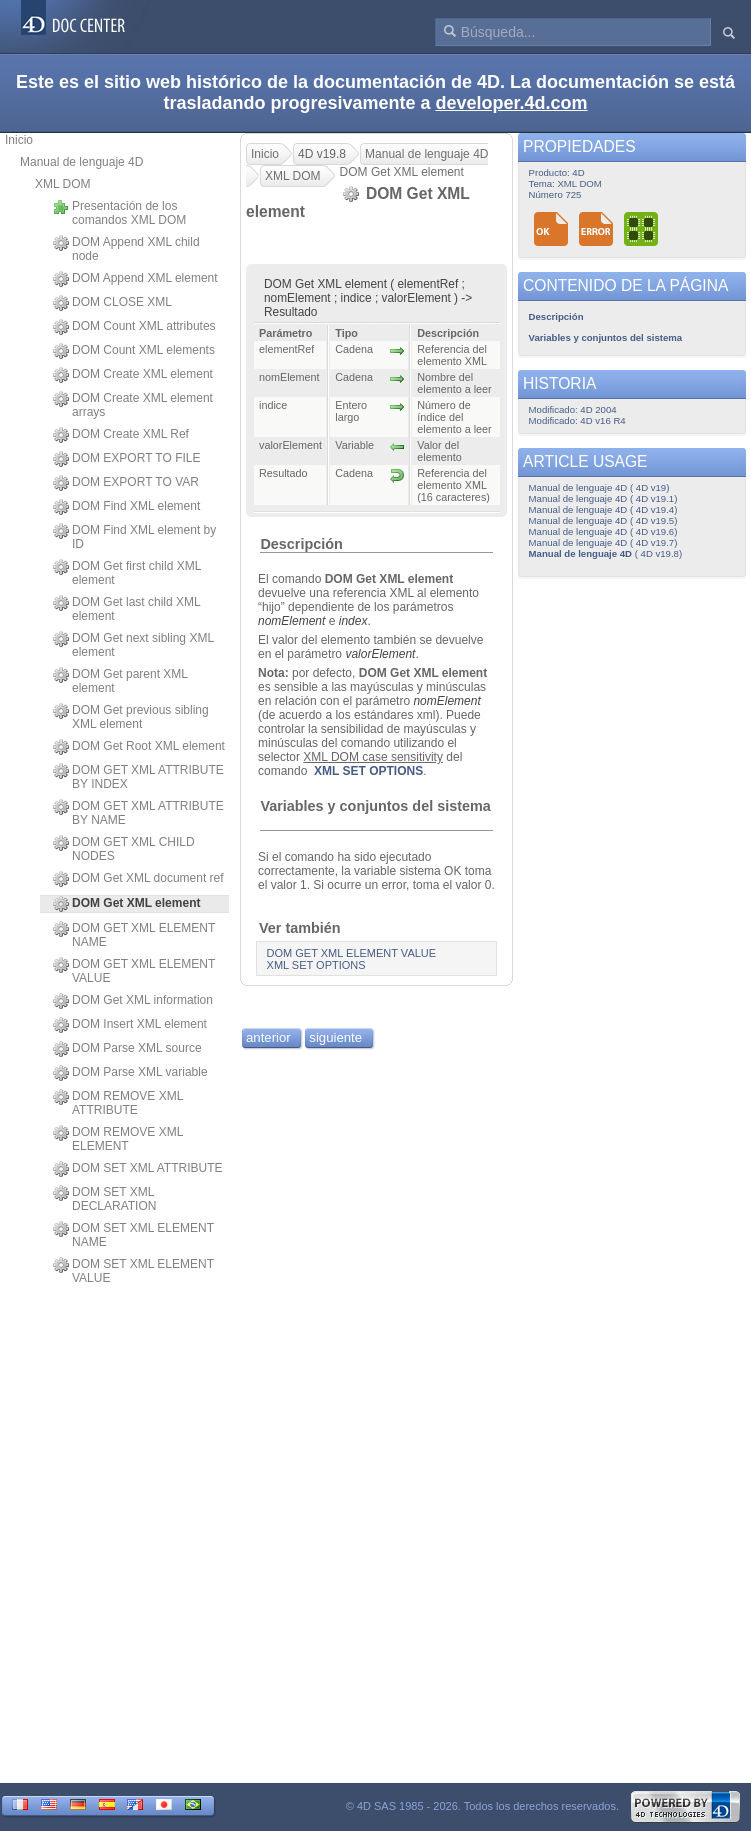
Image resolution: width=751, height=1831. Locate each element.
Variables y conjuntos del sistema (375, 806)
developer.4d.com (512, 103)
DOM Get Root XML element (139, 747)
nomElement (291, 621)
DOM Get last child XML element (126, 609)
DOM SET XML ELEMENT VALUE (133, 1271)
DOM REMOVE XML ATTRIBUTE (118, 1103)
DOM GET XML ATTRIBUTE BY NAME (138, 813)
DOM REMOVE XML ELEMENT (118, 1139)
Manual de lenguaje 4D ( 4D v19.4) (603, 509)
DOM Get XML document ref (138, 879)
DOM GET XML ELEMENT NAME (134, 935)
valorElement (380, 654)
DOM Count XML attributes (134, 327)
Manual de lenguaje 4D (81, 162)
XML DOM (63, 184)
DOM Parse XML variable (130, 1073)
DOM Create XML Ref (121, 435)
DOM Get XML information (133, 1001)
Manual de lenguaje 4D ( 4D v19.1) (603, 498)
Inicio (19, 140)
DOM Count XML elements (134, 351)
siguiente (335, 1037)
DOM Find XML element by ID (134, 537)
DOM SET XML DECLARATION (104, 1199)
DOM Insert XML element (130, 1025)
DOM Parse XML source (127, 1049)
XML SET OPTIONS (368, 771)
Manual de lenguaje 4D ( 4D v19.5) (603, 520)
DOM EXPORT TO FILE (126, 459)
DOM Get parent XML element (120, 681)
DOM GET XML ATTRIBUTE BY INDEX (138, 777)
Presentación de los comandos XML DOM (119, 213)
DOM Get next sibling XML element (133, 645)
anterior (268, 1037)
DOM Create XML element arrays (133, 405)
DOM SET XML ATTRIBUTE (137, 1169)
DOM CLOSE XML (112, 303)
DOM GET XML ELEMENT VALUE (134, 971)
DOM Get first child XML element (127, 573)
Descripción (301, 544)
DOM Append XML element (135, 279)
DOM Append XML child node (126, 249)
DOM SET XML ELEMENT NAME (133, 1235)
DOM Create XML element (133, 375)
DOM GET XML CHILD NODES (124, 849)
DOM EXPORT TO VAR (126, 483)
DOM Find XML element (126, 507)
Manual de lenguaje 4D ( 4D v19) (599, 487)
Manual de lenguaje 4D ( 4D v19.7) (603, 542)
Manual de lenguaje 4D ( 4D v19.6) (603, 531)
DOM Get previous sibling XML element (131, 717)
